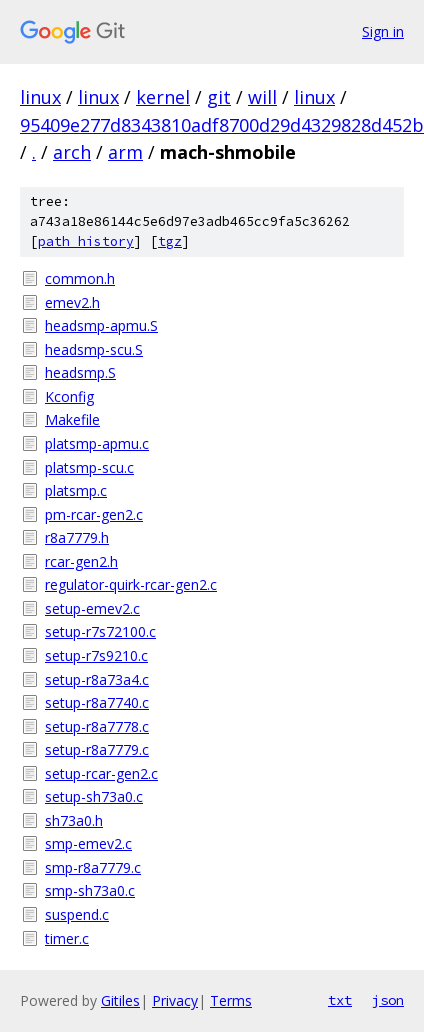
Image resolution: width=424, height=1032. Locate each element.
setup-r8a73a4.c (97, 679)
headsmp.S (80, 372)
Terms (231, 1000)
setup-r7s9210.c (96, 655)
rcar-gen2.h (81, 561)
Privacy (175, 1000)
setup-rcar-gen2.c (101, 773)
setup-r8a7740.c (97, 702)
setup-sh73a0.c (94, 796)
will (262, 97)
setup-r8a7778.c (97, 726)
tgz (170, 241)
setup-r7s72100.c (100, 631)
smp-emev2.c (88, 843)
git (219, 97)
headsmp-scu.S (94, 349)
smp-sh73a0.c (90, 890)
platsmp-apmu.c (97, 443)
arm (125, 152)
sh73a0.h (74, 820)
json (388, 1000)
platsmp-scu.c (89, 467)
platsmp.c (76, 490)
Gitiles (120, 1000)
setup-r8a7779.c (97, 749)
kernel (163, 97)
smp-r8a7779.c (93, 867)
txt (340, 1000)
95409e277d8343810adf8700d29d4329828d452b (222, 125)
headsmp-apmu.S (101, 325)
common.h (80, 278)
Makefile (72, 419)
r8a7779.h (77, 537)
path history (86, 241)
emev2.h (72, 302)
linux (40, 97)
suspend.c (77, 914)
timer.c (67, 938)
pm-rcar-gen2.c (94, 514)
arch (72, 152)
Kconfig (69, 396)
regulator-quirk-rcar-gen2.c (131, 584)
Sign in (383, 31)
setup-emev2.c (92, 608)
